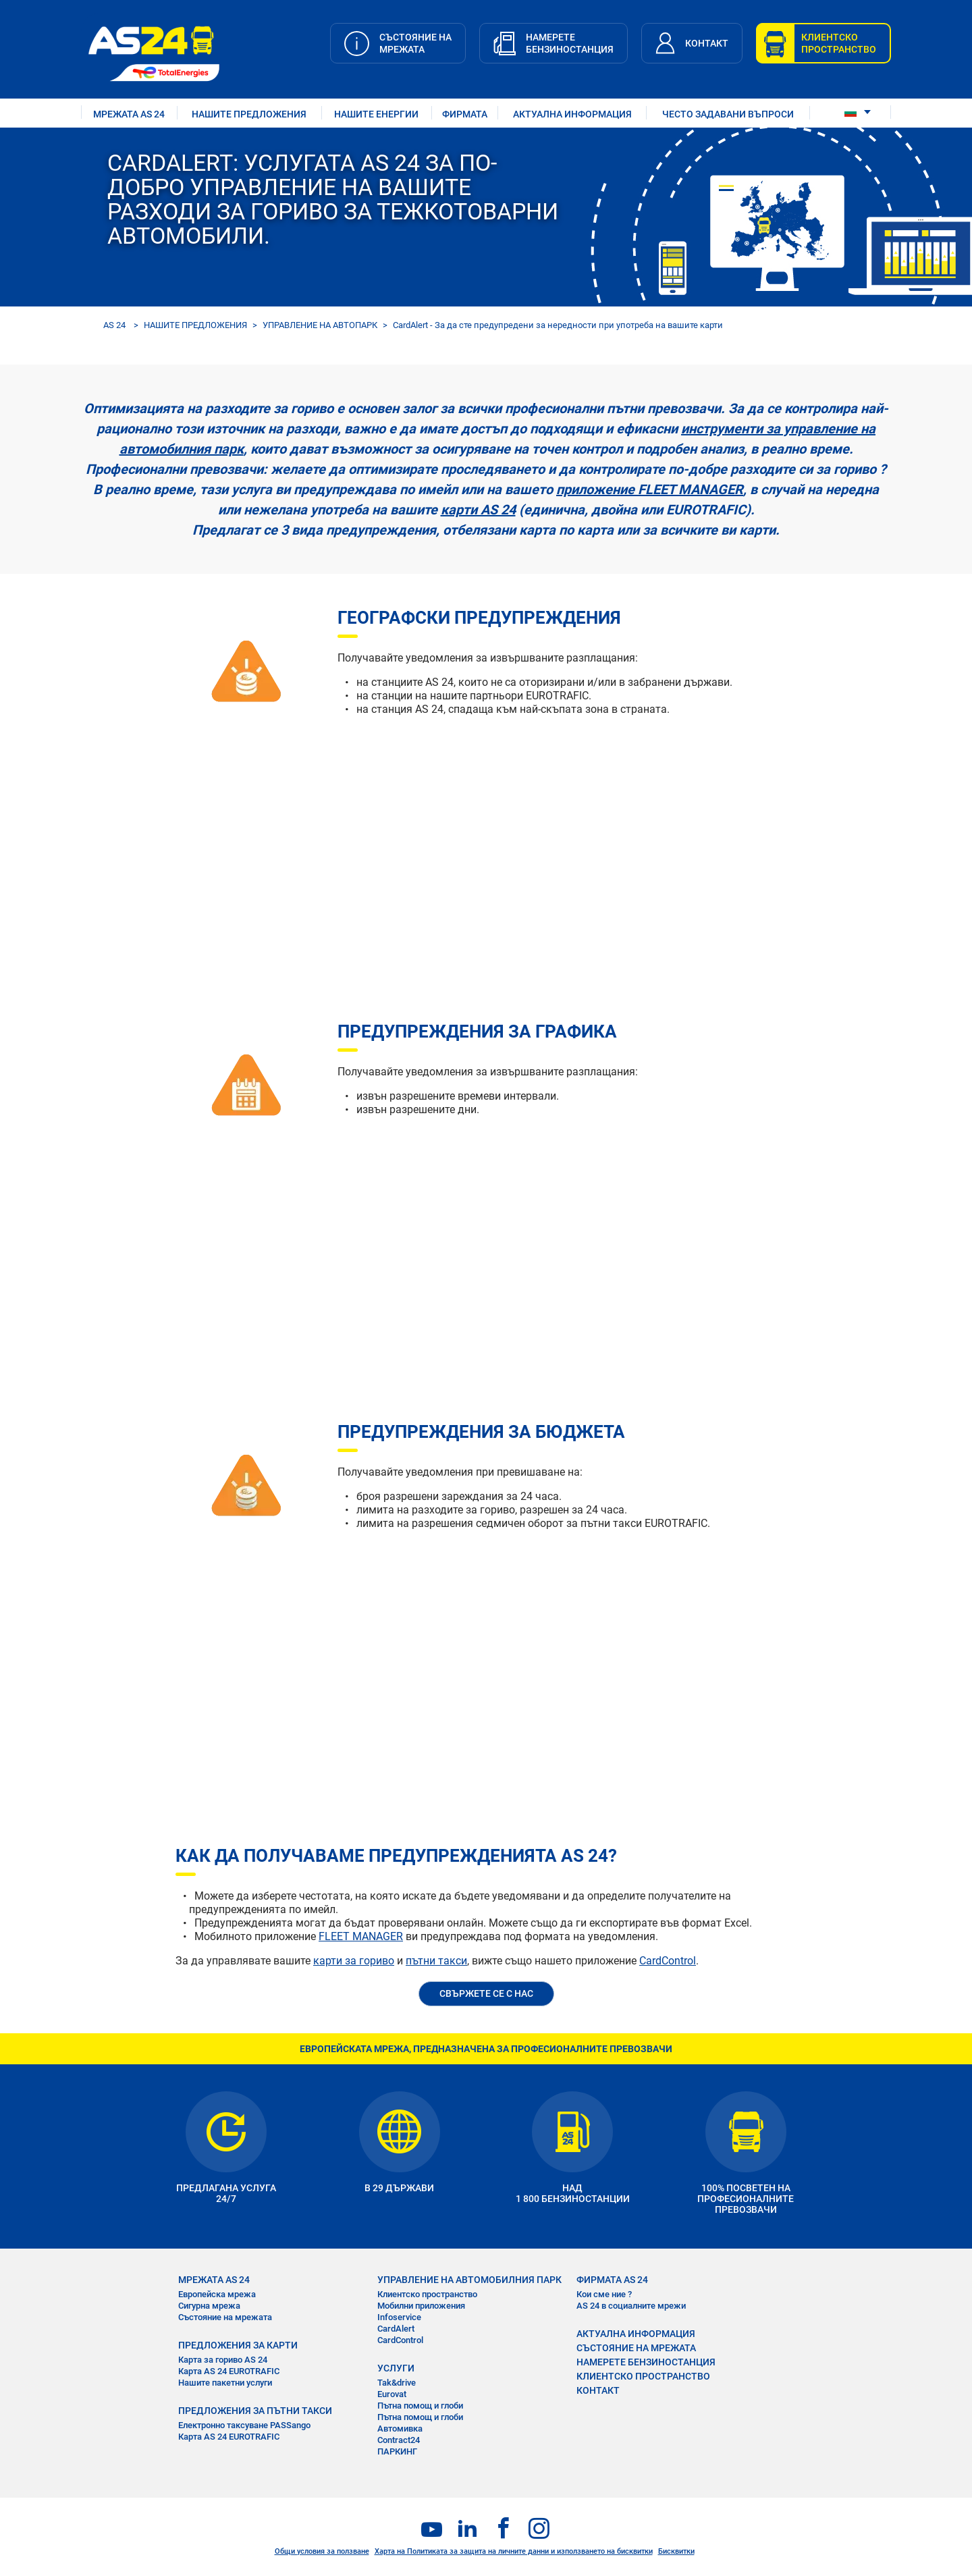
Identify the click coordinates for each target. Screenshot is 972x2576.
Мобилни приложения (421, 2306)
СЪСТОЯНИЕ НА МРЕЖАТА (636, 2347)
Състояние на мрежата (225, 2317)
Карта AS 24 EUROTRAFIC (228, 2371)
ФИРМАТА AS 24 (612, 2279)
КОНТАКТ (598, 2390)
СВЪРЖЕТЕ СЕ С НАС (486, 1993)
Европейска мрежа (217, 2294)
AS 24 (114, 325)
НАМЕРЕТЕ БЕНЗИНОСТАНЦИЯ (646, 2362)
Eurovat (391, 2394)
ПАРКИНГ (397, 2451)
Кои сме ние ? (604, 2294)
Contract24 (398, 2440)
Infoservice (399, 2317)
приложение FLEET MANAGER (649, 489)
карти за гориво (353, 1960)
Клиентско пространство (427, 2294)
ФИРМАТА (464, 114)
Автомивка (400, 2428)
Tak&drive (396, 2383)
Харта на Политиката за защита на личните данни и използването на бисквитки (514, 2551)
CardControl (667, 1960)
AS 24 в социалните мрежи (631, 2306)
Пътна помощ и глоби (420, 2405)
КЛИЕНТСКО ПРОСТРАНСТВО (643, 2376)
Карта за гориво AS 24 (222, 2360)
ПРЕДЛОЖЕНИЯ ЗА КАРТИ (238, 2345)
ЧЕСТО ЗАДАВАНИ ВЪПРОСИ (728, 114)
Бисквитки (676, 2551)
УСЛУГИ (395, 2368)
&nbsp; (527, 833)
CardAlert (395, 2329)
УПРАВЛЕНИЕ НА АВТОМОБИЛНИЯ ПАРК (469, 2279)
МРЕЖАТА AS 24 (129, 114)
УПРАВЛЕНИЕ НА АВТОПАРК (320, 325)
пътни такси (436, 1960)
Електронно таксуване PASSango (244, 2425)
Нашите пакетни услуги (225, 2383)
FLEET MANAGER (361, 1936)
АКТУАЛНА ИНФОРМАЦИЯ (572, 114)
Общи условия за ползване (322, 2551)
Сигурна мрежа (209, 2306)
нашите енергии (376, 114)
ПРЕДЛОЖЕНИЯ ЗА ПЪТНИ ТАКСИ (255, 2410)
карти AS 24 (478, 510)
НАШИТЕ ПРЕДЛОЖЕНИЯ (249, 114)
